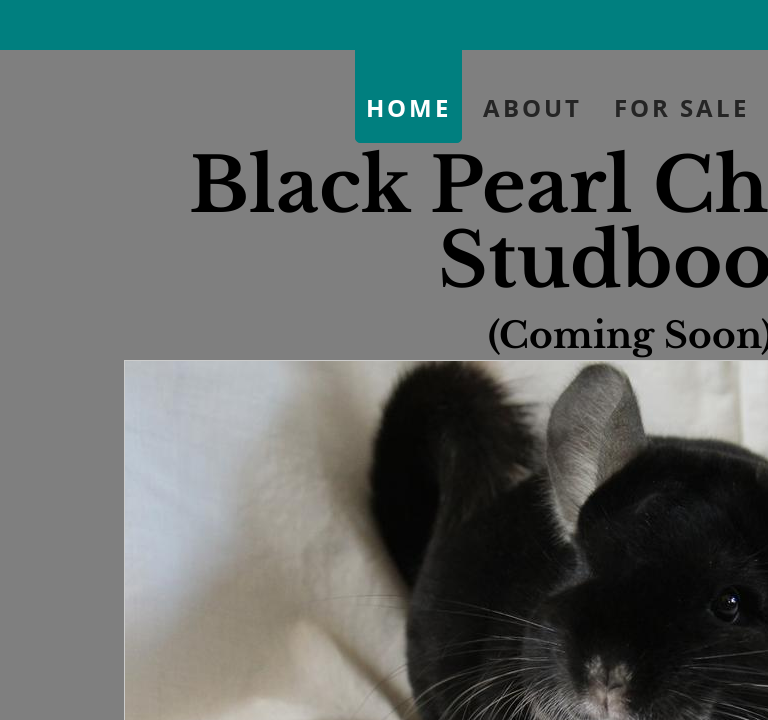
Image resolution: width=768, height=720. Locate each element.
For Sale (681, 107)
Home (408, 107)
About (532, 107)
